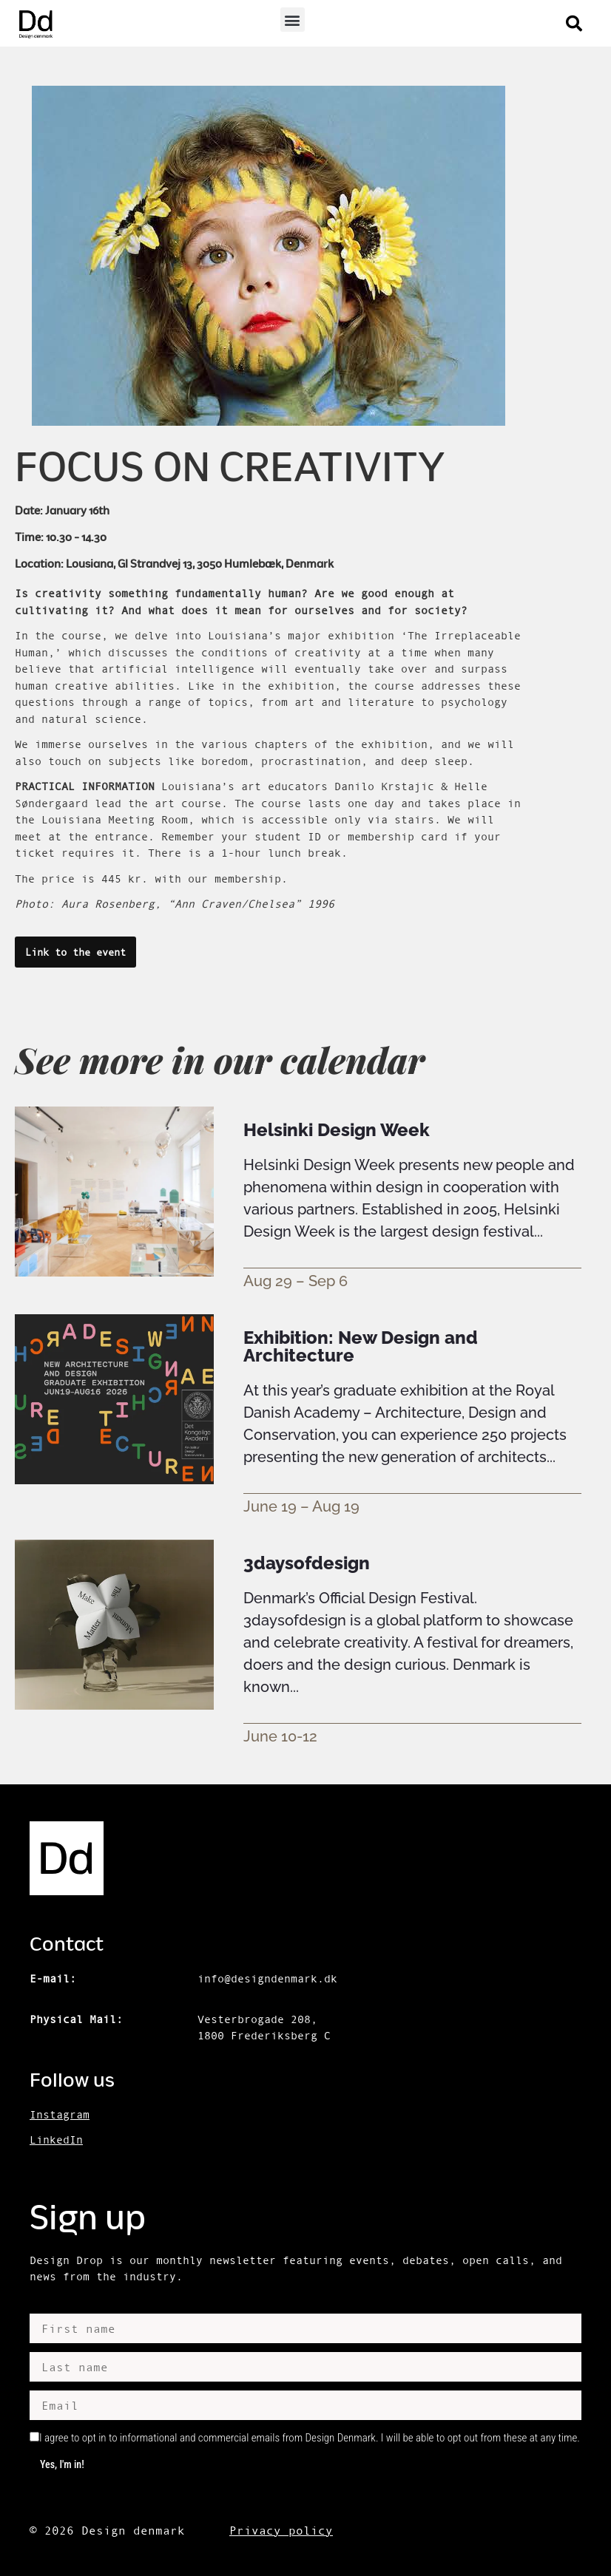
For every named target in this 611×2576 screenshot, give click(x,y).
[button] (292, 19)
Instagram (60, 2114)
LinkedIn (56, 2139)
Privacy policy (281, 2530)
